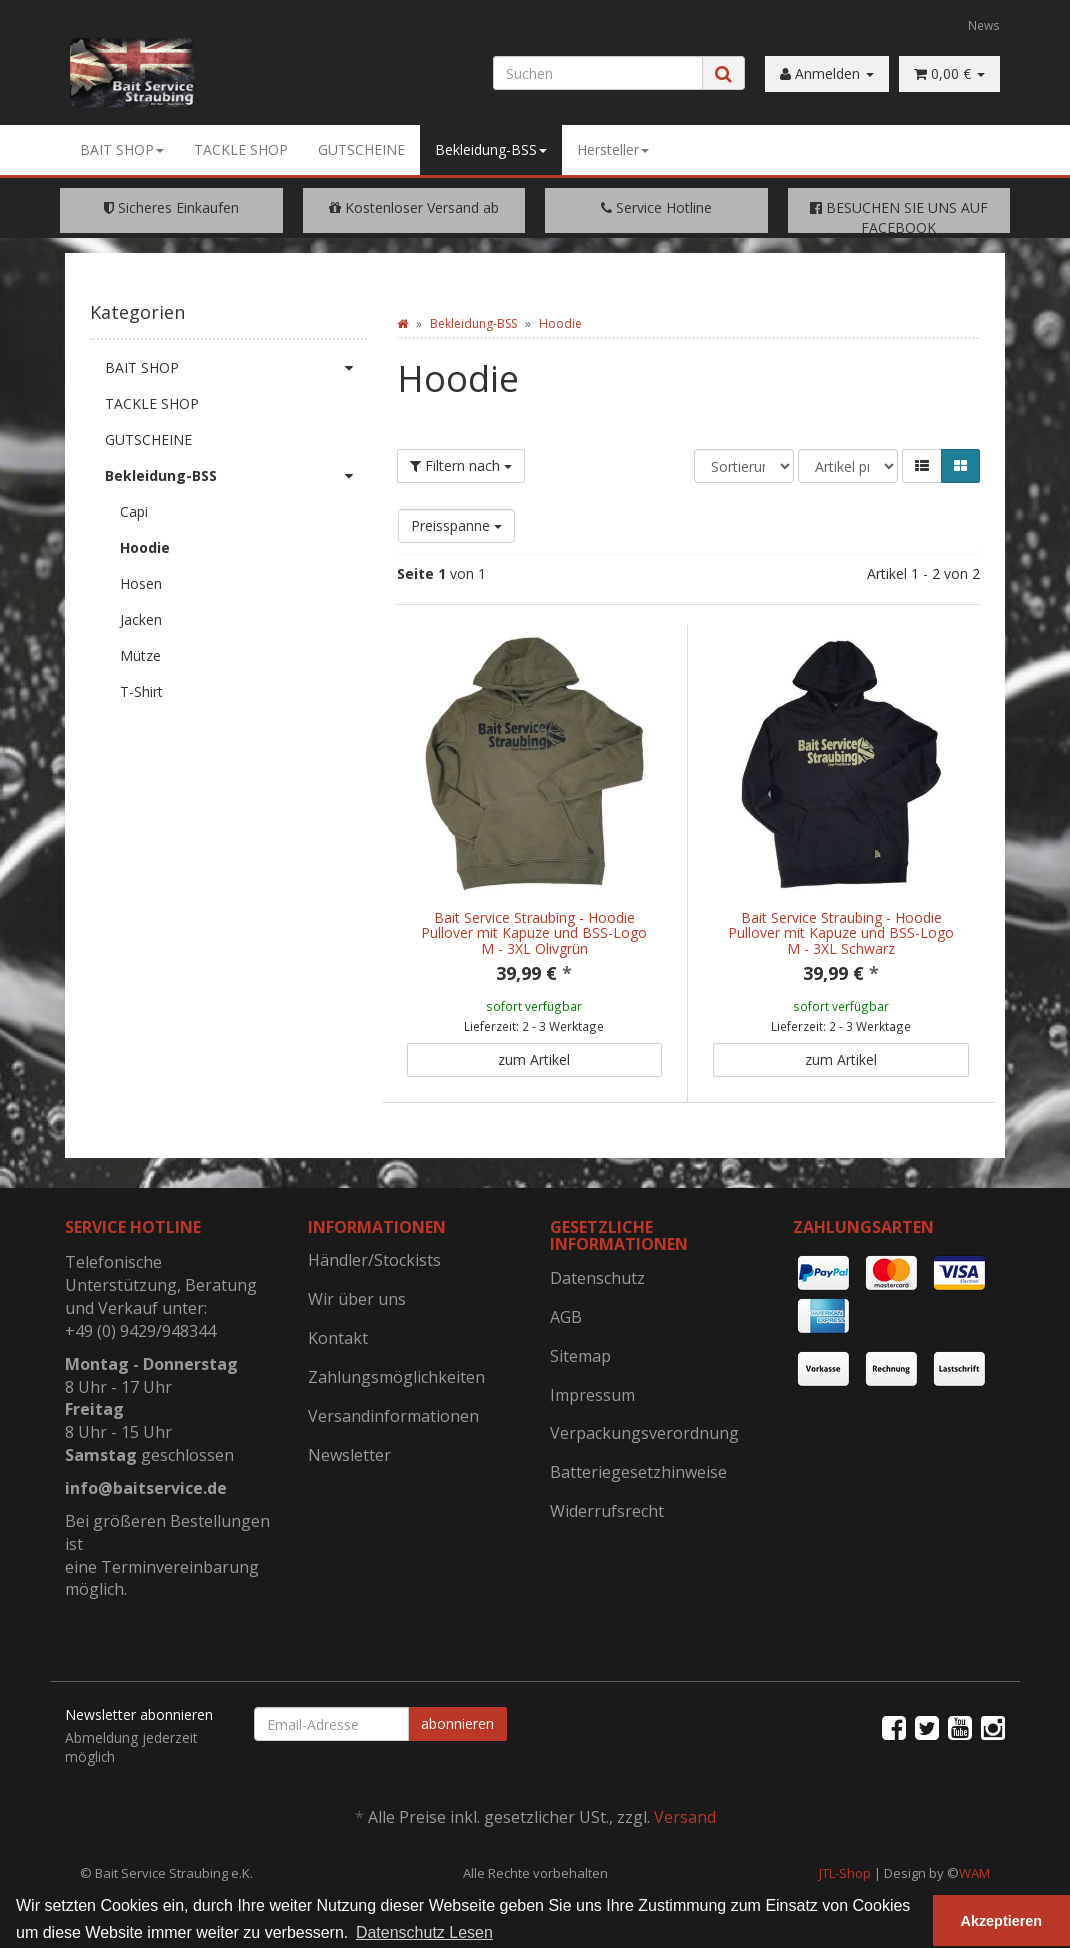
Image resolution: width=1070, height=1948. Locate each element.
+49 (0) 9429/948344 (140, 1331)
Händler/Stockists (374, 1260)
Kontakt (338, 1338)
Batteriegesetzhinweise (638, 1472)
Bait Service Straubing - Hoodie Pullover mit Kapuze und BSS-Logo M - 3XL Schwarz (841, 933)
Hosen (141, 583)
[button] (922, 466)
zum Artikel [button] (534, 1059)
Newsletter (349, 1455)
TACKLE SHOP (241, 149)
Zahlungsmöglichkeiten (396, 1377)
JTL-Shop (845, 1873)
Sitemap (580, 1356)
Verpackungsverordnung (644, 1433)
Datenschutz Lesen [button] (424, 1932)
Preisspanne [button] (456, 525)
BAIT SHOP (122, 149)
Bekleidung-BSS (491, 149)
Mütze (140, 655)
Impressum (592, 1395)
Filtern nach (461, 465)
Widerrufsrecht (607, 1511)
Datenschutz (597, 1278)
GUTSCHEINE (361, 149)
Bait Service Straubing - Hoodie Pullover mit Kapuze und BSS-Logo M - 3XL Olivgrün (534, 933)
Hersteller (613, 149)
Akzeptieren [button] (1002, 1921)
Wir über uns (357, 1299)
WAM (974, 1873)
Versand (685, 1817)
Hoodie (145, 547)
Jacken (141, 619)
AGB (566, 1317)
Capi (134, 511)
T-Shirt (141, 691)
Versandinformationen (393, 1416)
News (984, 25)
